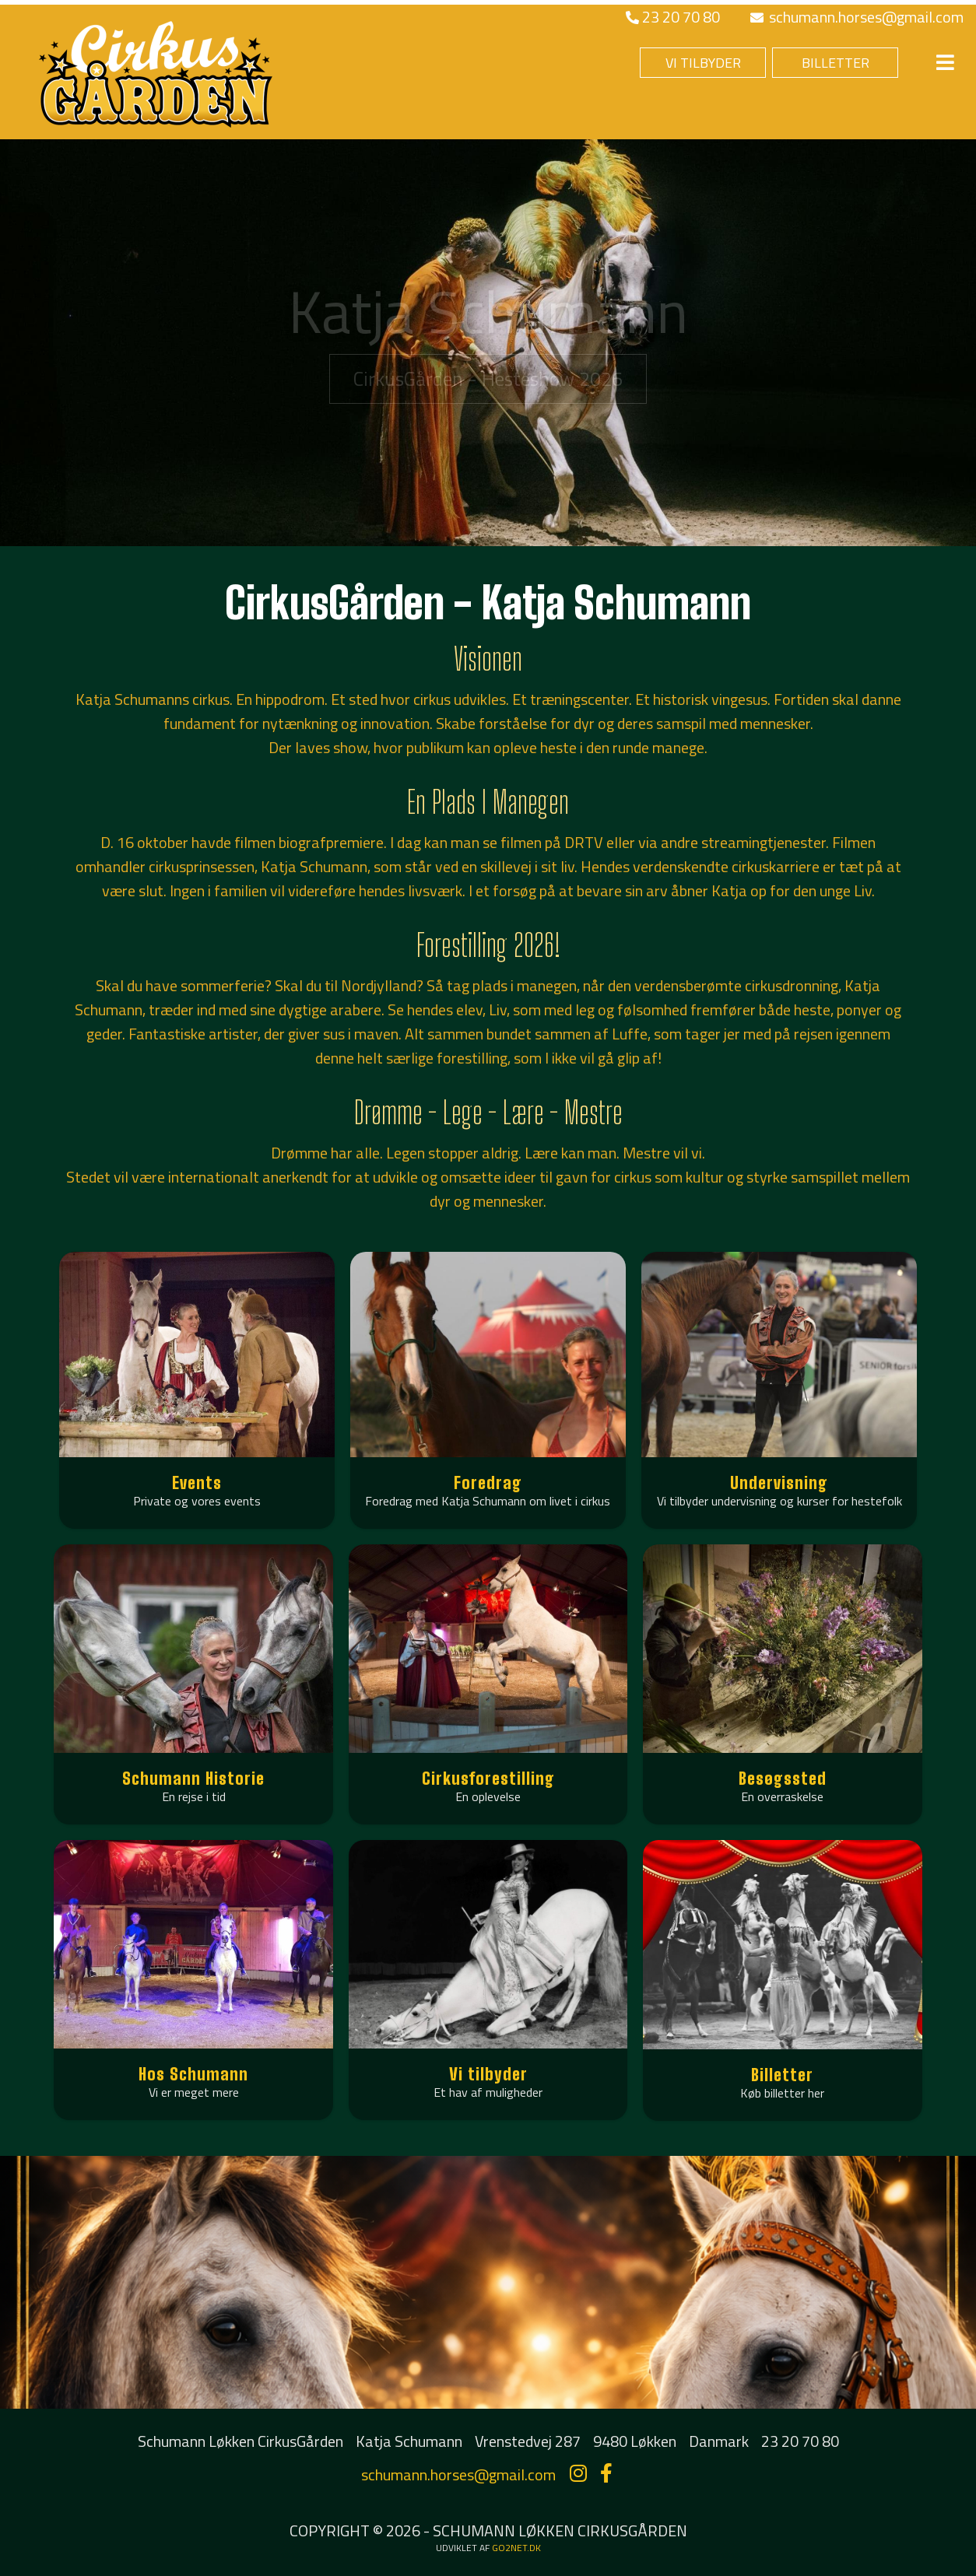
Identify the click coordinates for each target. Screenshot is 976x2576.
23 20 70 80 (673, 17)
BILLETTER (835, 62)
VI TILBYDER (703, 62)
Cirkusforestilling (488, 1778)
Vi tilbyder (488, 2074)
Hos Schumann (193, 2074)
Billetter (782, 2074)
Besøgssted (783, 1778)
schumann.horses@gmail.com (857, 17)
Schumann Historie (193, 1778)
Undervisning (779, 1482)
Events (197, 1482)
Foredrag (488, 1482)
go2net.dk (516, 2547)
